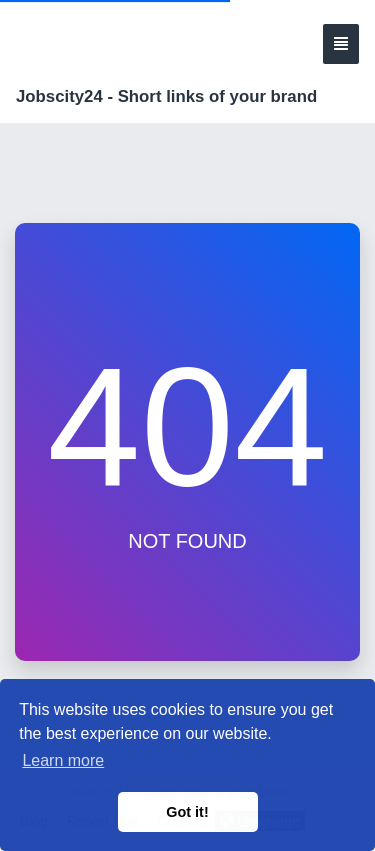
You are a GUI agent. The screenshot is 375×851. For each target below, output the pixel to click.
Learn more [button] (63, 760)
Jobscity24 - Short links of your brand (166, 96)
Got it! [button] (187, 812)
